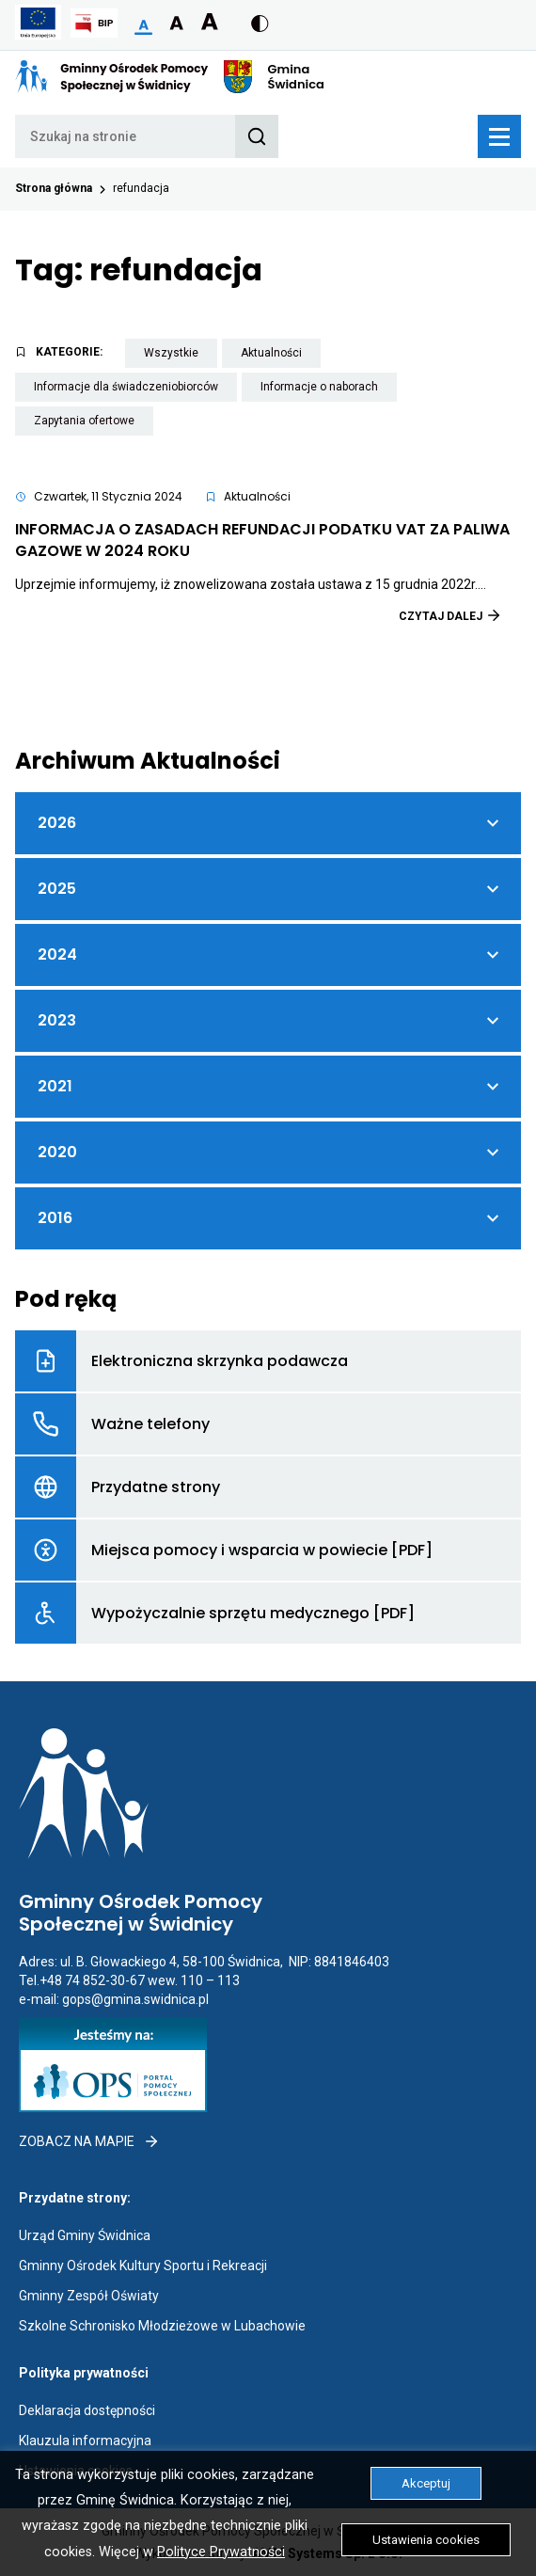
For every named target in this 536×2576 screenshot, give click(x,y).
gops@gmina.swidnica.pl (135, 1999)
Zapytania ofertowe (93, 424)
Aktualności (281, 356)
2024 (80, 963)
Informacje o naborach (328, 390)
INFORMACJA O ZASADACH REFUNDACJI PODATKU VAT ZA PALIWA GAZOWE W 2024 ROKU (262, 540)
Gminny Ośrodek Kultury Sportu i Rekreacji (143, 2265)
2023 (80, 1029)
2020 (80, 1161)
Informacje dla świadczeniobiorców (135, 390)
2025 (80, 897)
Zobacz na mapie (89, 2141)
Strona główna (53, 188)
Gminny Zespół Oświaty (89, 2295)
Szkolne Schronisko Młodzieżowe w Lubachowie (162, 2325)
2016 (80, 1226)
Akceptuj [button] (426, 2483)
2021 (80, 1095)
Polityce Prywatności (221, 2552)
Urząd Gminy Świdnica (84, 2235)
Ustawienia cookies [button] (426, 2540)
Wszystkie (180, 356)
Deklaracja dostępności (87, 2410)
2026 (80, 831)
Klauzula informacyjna (85, 2440)
